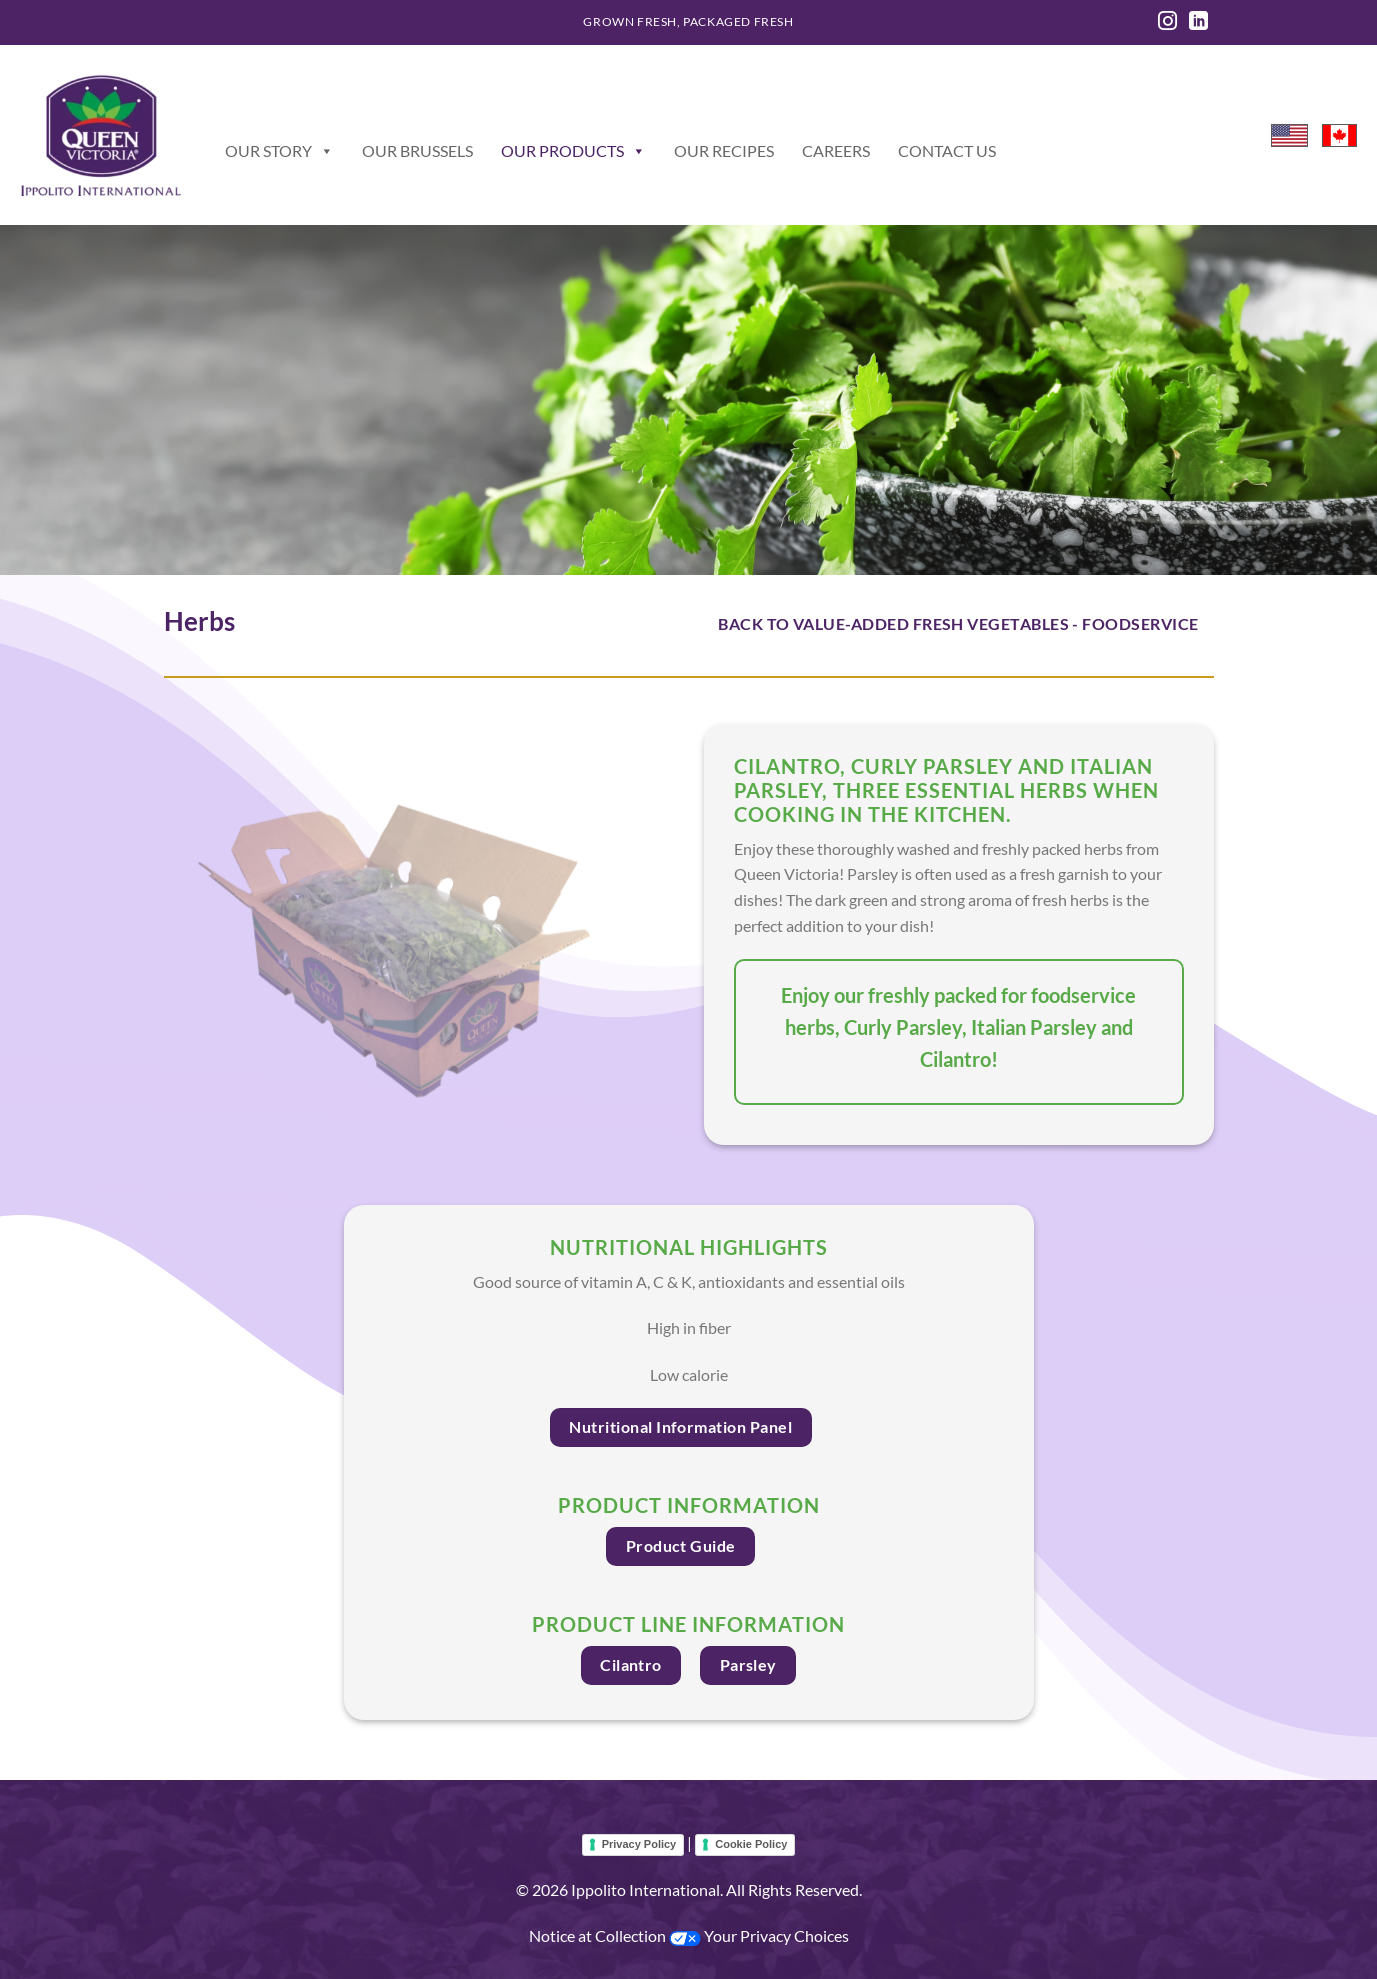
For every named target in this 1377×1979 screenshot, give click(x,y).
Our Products (573, 150)
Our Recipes (724, 150)
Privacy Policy (639, 1844)
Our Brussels (417, 150)
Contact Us (947, 150)
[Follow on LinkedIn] (1198, 22)
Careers (836, 150)
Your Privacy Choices (759, 1935)
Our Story (279, 150)
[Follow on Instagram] (1167, 22)
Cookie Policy (751, 1844)
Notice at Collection (599, 1935)
